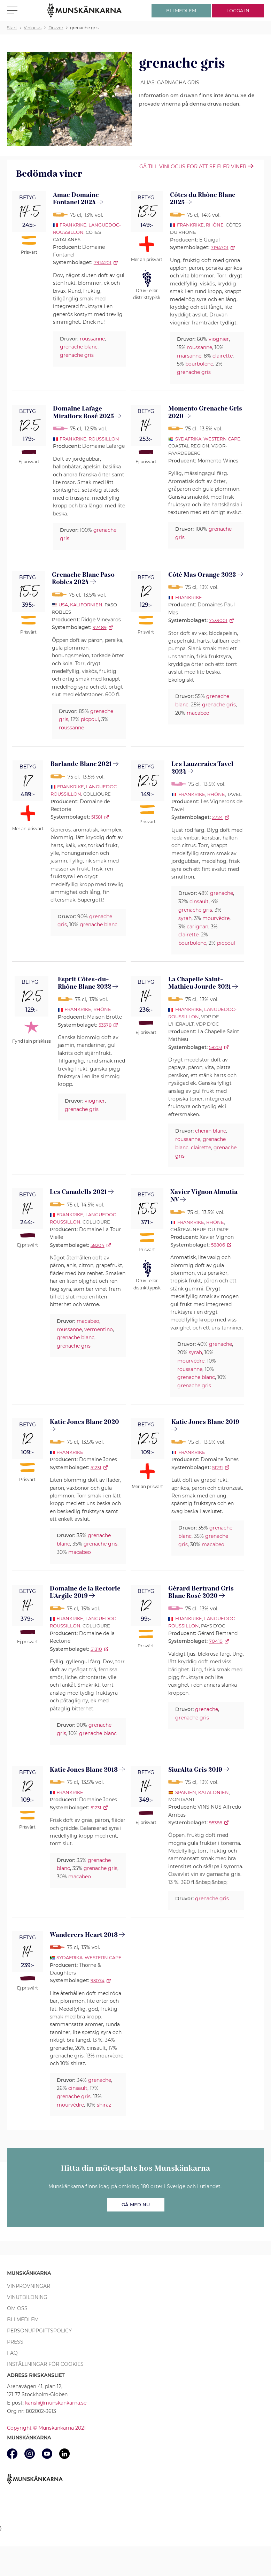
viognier (219, 339)
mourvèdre (216, 918)
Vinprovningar (28, 2286)
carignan (197, 926)
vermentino (98, 1329)
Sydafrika (188, 439)
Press (15, 2342)
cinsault (199, 901)
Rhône (215, 225)
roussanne (92, 339)
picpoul (90, 719)
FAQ (12, 2353)
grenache (221, 893)
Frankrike (73, 225)
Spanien (185, 1792)
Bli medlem (23, 2319)
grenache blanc (79, 347)
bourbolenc (199, 364)
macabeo (198, 713)
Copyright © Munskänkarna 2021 (46, 2428)
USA (63, 604)
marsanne (189, 356)
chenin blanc (210, 1131)
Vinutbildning (27, 2297)
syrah (185, 918)
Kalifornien (86, 604)
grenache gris (77, 355)
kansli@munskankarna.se (55, 2403)
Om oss (17, 2308)
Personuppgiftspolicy (39, 2331)
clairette (222, 356)
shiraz (104, 2105)
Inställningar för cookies (45, 2364)
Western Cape (221, 439)
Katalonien (213, 1792)
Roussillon (103, 439)
